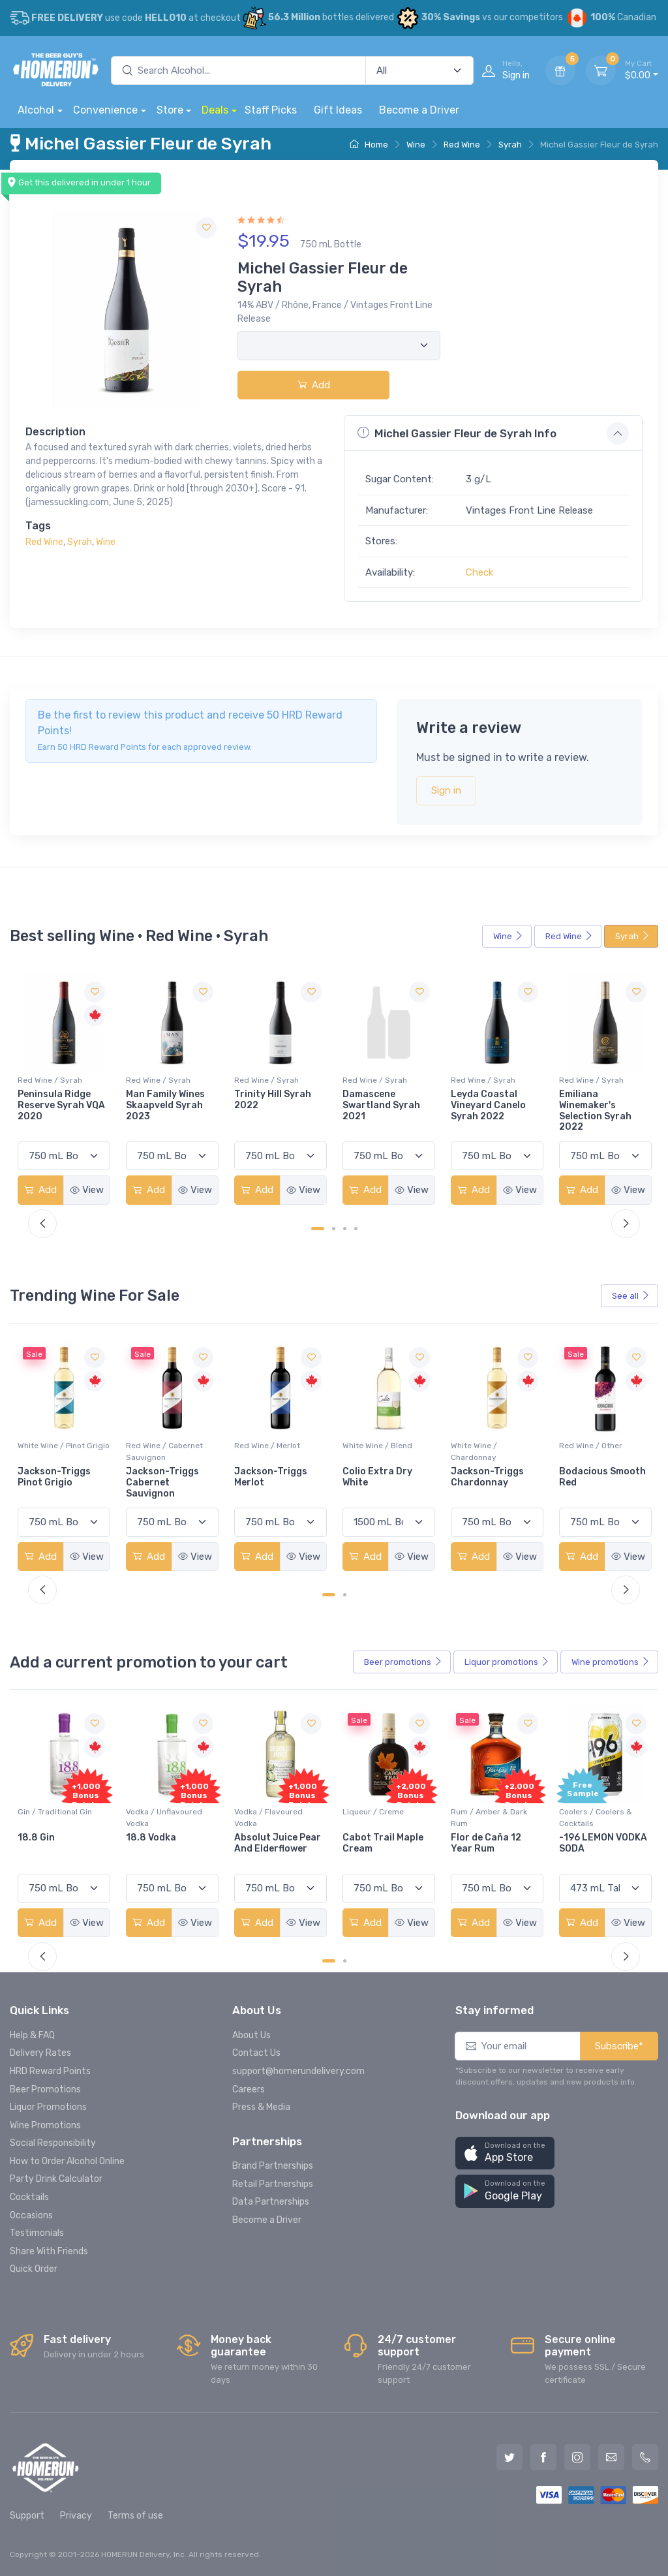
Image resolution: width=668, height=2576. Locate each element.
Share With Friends (49, 2251)
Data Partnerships (270, 2201)
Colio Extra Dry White (486, 1477)
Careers (248, 2089)
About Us (251, 2035)
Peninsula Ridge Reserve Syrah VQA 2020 (169, 1105)
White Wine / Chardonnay (582, 1451)
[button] (504, 2153)
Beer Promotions (45, 2089)
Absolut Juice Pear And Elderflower (385, 1843)
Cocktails (29, 2197)
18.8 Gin (144, 1837)
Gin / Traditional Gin (163, 1811)
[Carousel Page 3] (344, 1228)
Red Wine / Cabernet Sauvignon (272, 1451)
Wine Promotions (45, 2125)
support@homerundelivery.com (298, 2071)
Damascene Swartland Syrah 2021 (489, 1105)
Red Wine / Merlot (375, 1445)
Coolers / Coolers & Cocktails (54, 1817)
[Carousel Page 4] (355, 1228)
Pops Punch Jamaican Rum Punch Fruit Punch (60, 1848)
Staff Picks (271, 110)
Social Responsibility (53, 2143)
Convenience (105, 110)
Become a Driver (419, 110)
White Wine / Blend (486, 1445)
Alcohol (36, 110)
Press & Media (261, 2107)
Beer (403, 1662)
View (87, 1190)
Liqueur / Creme (481, 1811)
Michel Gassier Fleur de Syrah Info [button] (456, 433)
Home (369, 144)
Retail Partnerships (272, 2184)
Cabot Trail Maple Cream (491, 1843)
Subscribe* (619, 2046)
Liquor (506, 1662)
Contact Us (256, 2052)
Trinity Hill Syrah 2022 (380, 1100)
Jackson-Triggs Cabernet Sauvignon (270, 1482)
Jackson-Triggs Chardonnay (595, 1477)
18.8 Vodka (259, 1837)
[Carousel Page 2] (333, 1228)
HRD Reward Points (50, 2071)
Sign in (446, 790)
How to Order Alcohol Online (67, 2161)
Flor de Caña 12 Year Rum (594, 1843)
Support (27, 2515)
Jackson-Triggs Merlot (379, 1477)
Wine (415, 144)
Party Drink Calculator (56, 2178)
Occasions (31, 2215)
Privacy (76, 2515)
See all (631, 1296)
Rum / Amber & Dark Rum (597, 1817)
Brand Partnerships (272, 2165)
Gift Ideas (338, 110)
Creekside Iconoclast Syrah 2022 (57, 1105)
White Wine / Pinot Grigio (64, 1445)
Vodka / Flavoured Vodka (376, 1817)
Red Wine (462, 144)
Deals (215, 110)
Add (313, 385)
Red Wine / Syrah (50, 1080)
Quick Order (33, 2268)
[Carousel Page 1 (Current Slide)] (317, 1228)
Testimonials (37, 2233)
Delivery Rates (40, 2052)
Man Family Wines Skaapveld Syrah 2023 (273, 1105)
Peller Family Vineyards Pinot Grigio (54, 1482)
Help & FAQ (32, 2035)
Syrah (510, 144)
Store (170, 110)
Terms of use (135, 2515)
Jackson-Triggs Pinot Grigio (162, 1477)
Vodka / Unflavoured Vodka (272, 1817)
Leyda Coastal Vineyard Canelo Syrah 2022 (596, 1105)
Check (479, 572)
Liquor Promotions (48, 2107)
